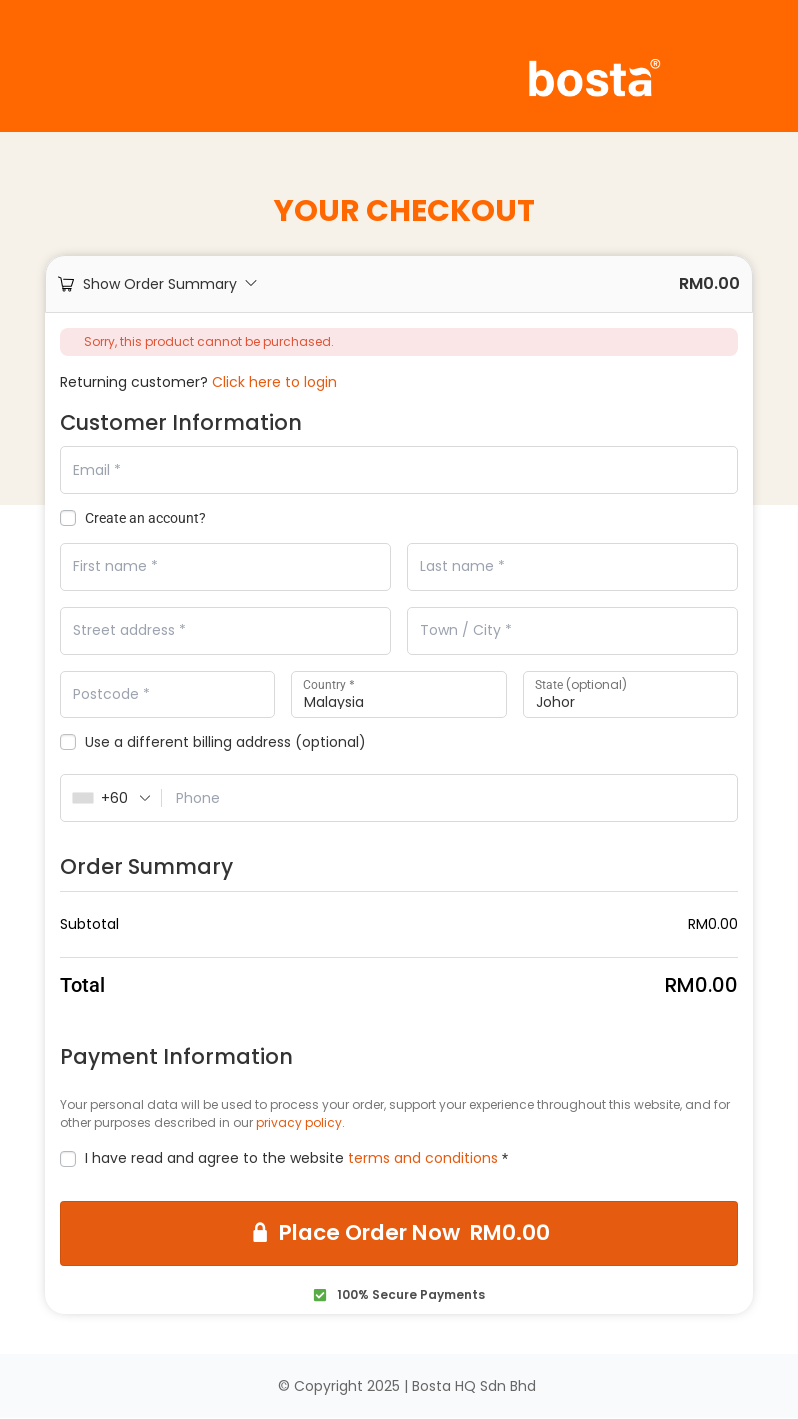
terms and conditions (423, 1159)
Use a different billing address (213, 743)
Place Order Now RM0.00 (414, 1234)
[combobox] (111, 799)
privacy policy (299, 1123)
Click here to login (274, 382)
